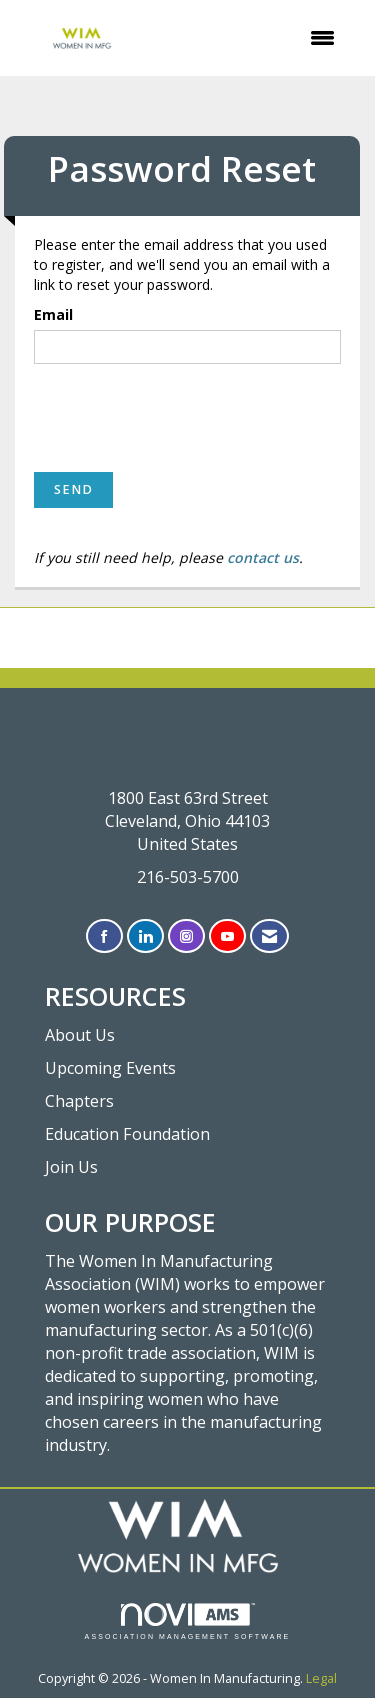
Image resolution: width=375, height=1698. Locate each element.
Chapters (79, 1101)
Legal (321, 1678)
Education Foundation (127, 1134)
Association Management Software (188, 1621)
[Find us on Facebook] (104, 936)
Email (53, 314)
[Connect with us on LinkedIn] (145, 936)
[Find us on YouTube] (227, 936)
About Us (80, 1035)
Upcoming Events (110, 1068)
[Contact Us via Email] (269, 936)
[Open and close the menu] (252, 38)
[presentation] (186, 418)
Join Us (71, 1167)
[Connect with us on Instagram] (186, 936)
